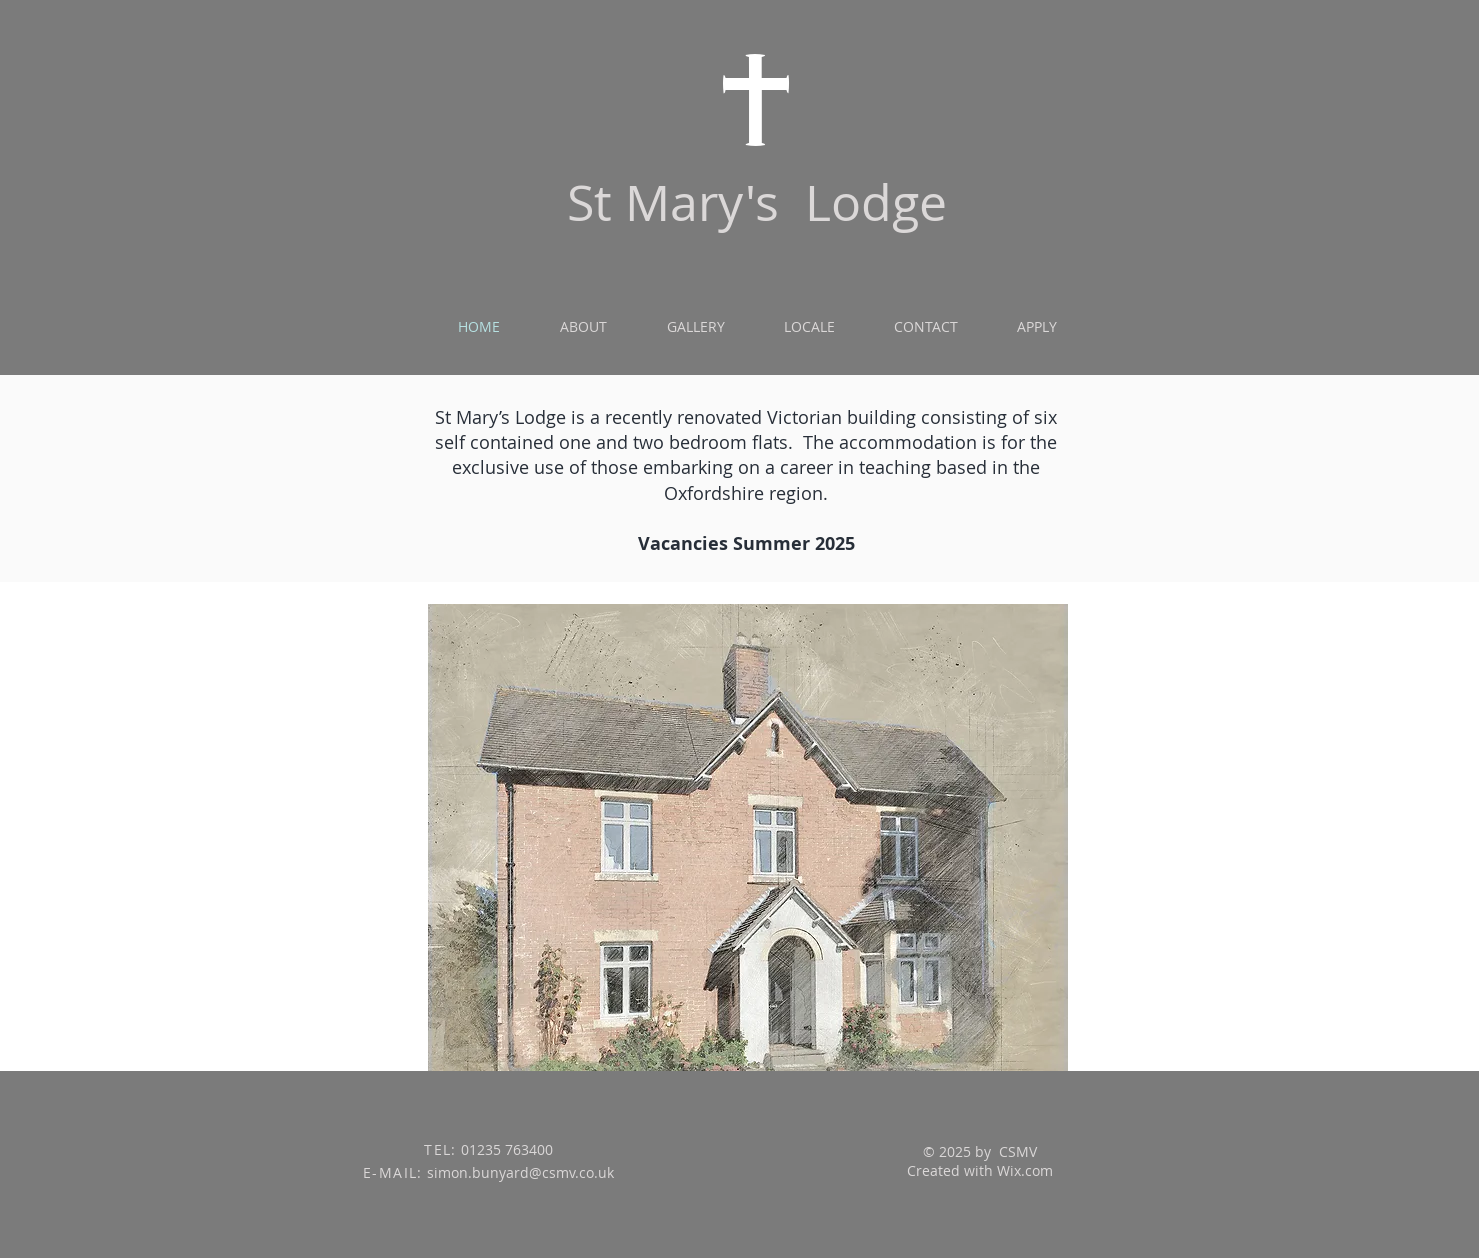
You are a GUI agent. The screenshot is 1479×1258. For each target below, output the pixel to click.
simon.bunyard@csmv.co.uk (520, 1172)
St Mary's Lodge (757, 202)
